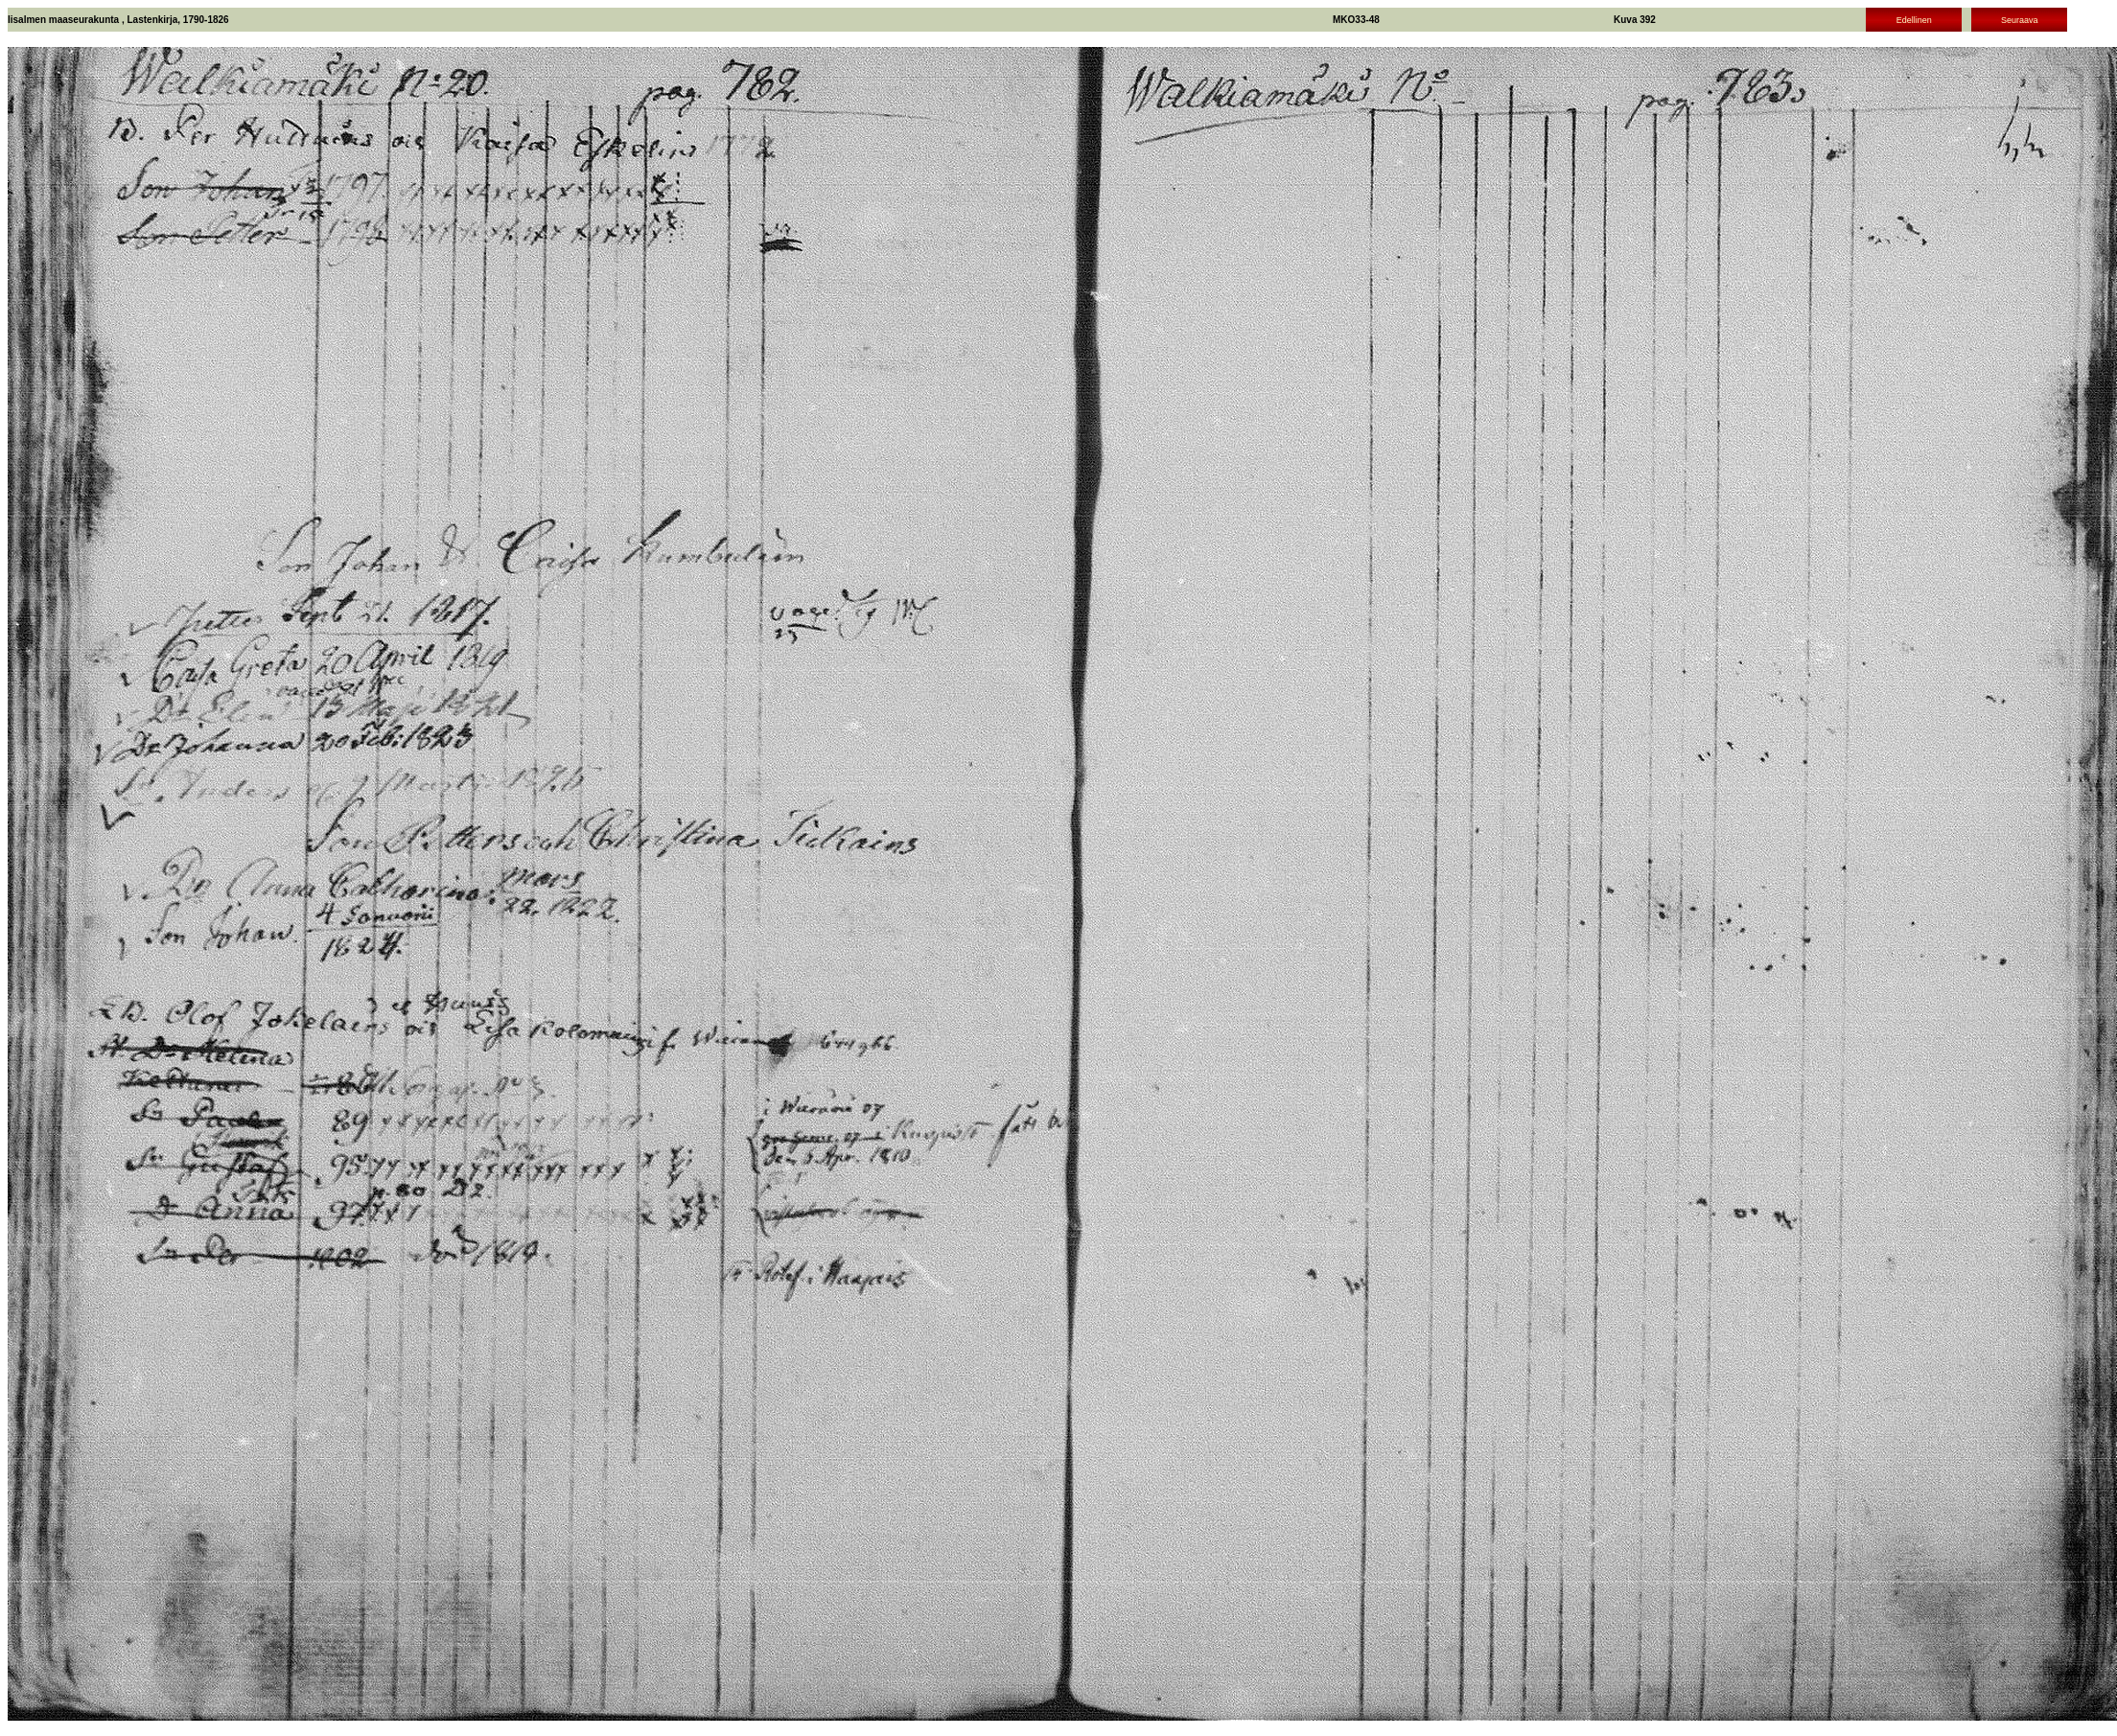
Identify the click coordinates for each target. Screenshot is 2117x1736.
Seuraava (2019, 20)
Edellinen (1914, 20)
